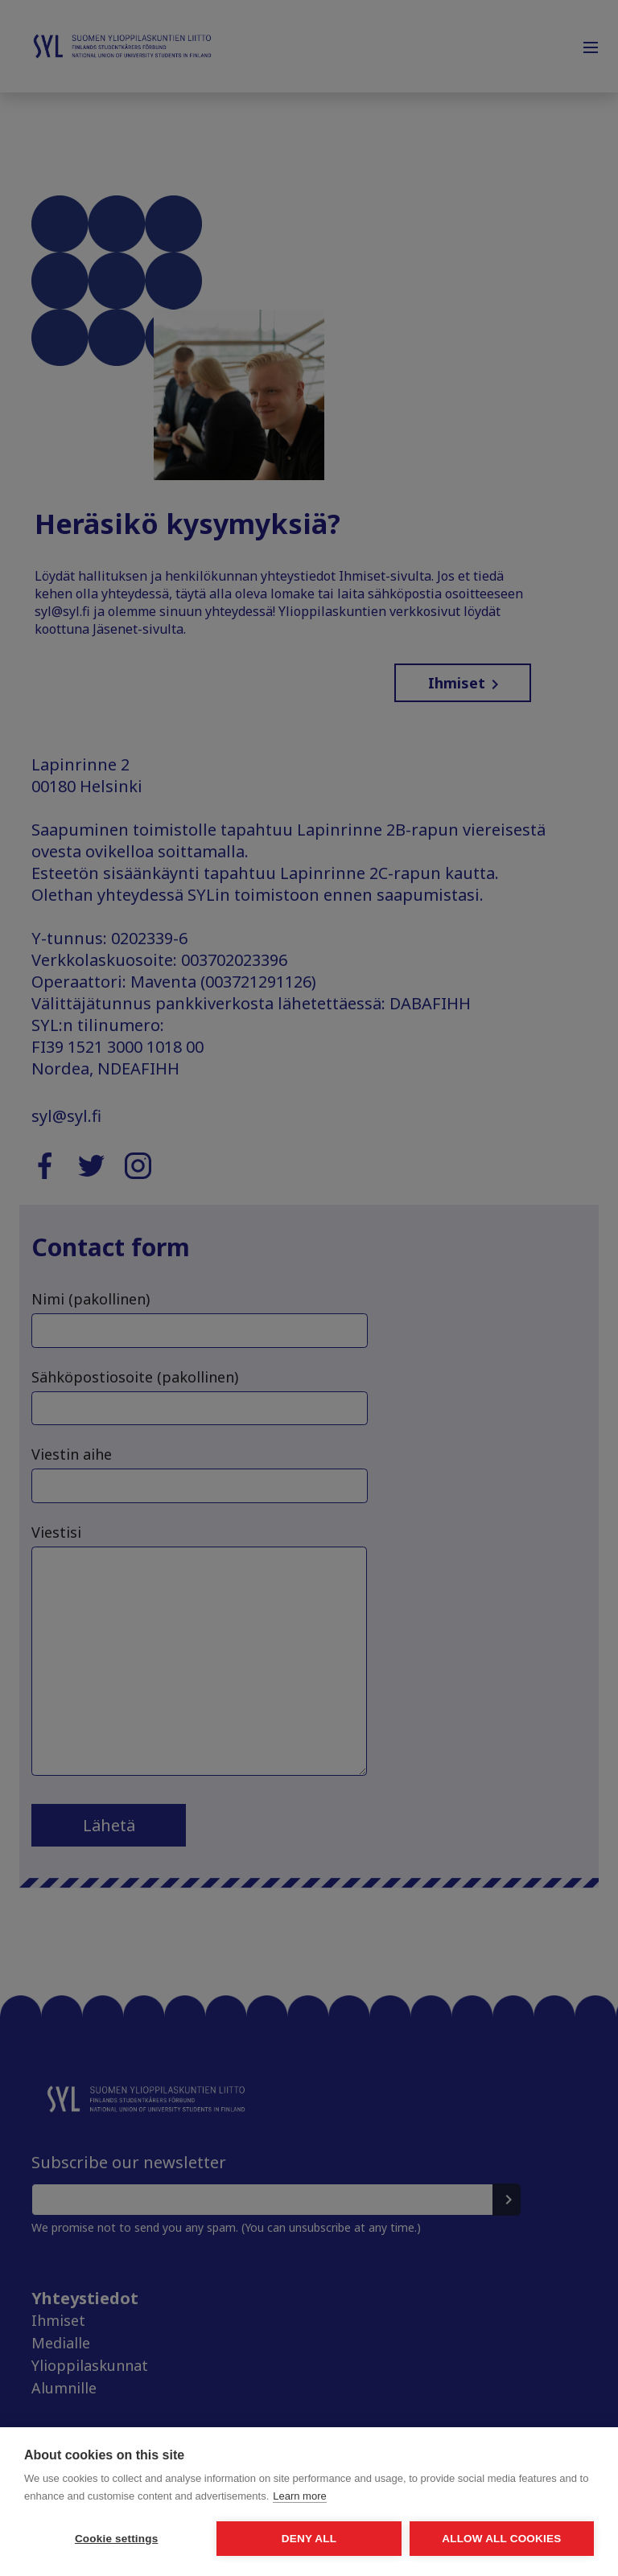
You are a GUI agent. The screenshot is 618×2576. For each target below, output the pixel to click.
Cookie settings (117, 2539)
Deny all (309, 2539)
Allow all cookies (501, 2539)
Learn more (299, 2496)
